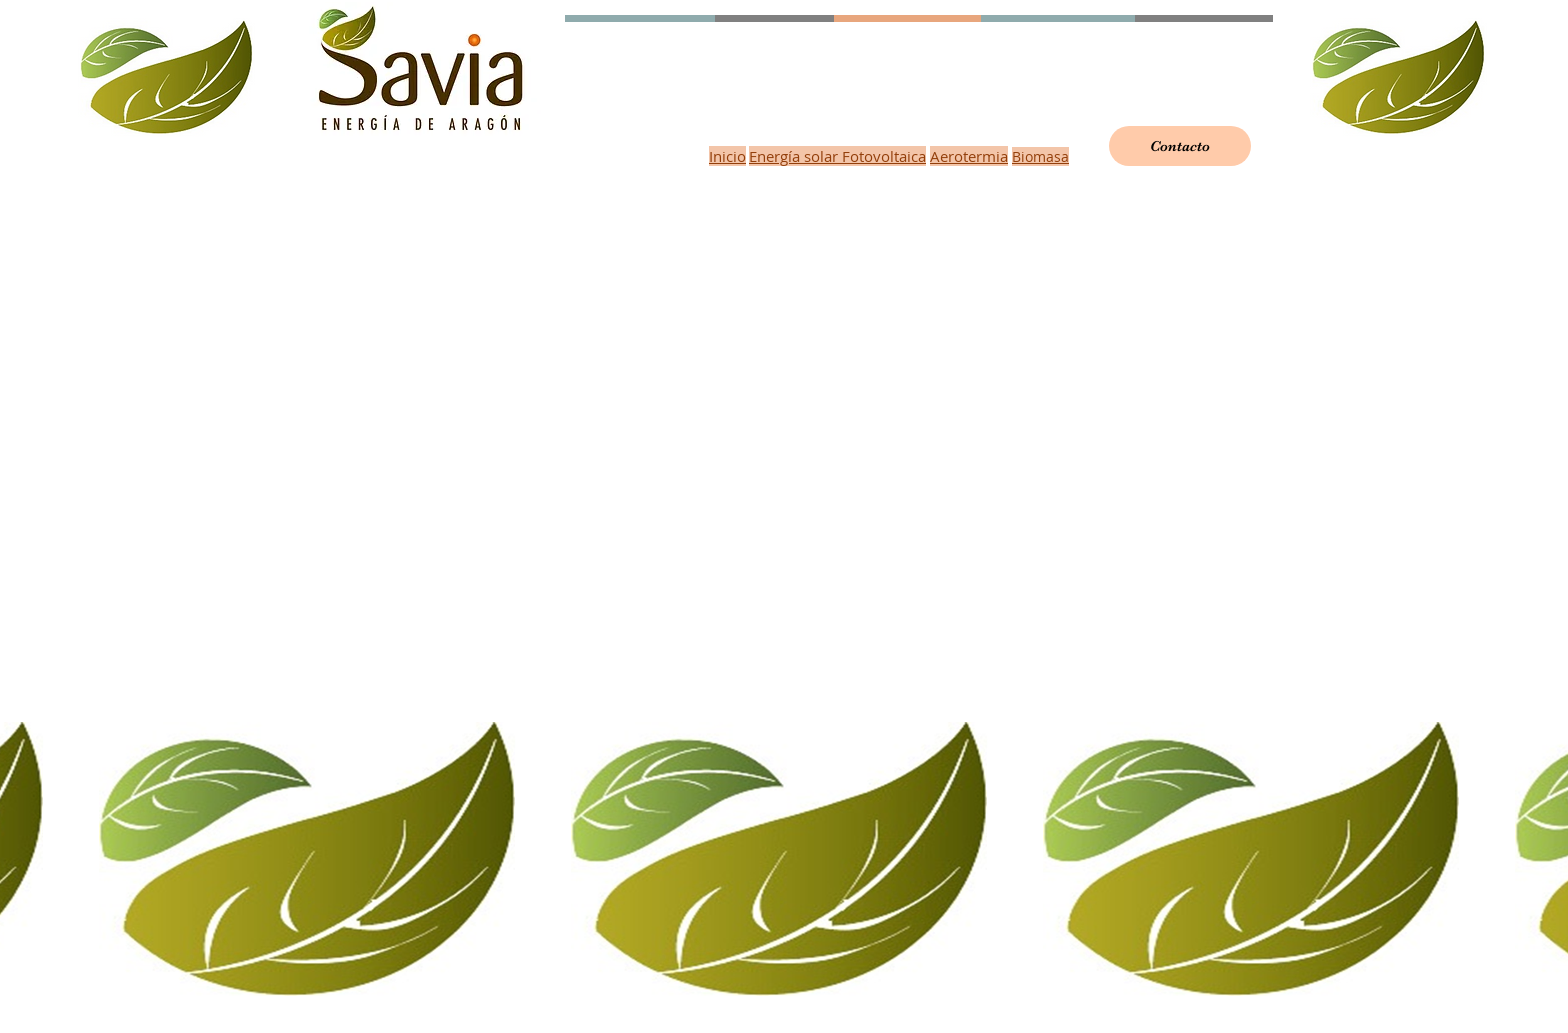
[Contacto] (1180, 146)
